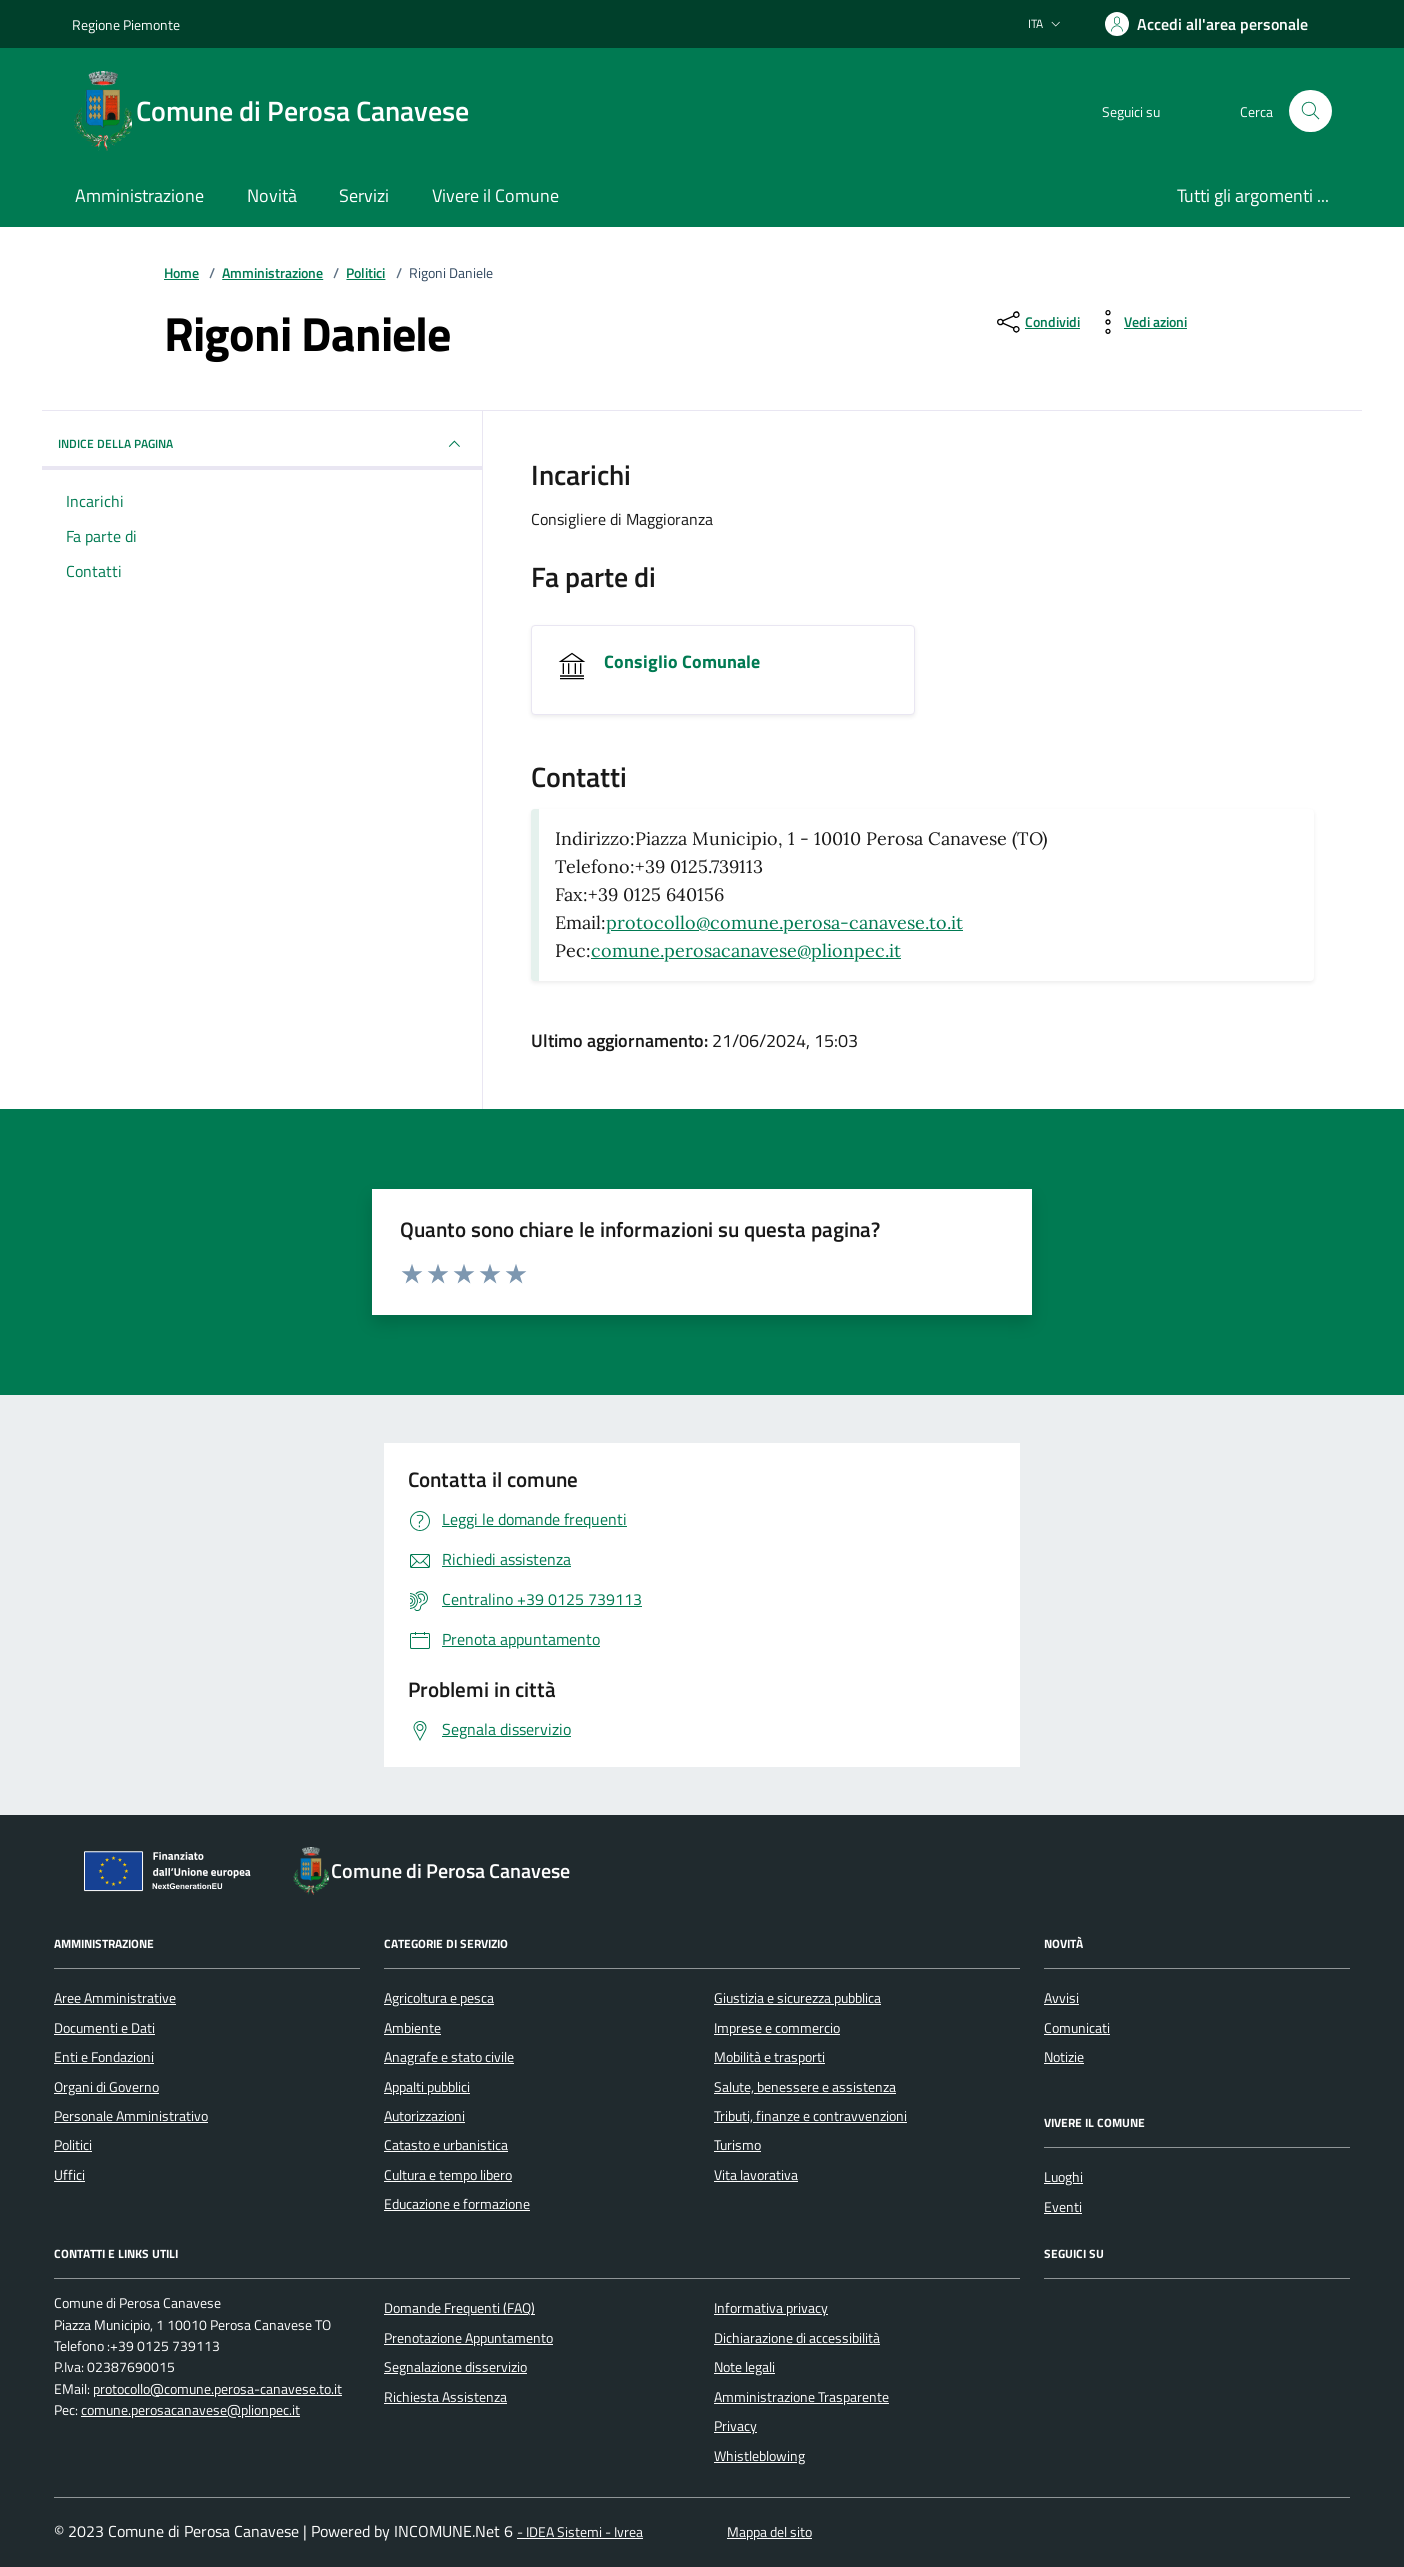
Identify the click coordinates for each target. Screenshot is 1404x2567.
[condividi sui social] (1036, 322)
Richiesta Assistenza (445, 2397)
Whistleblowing (759, 2456)
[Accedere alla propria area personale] (1206, 24)
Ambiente (412, 2028)
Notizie (1064, 2057)
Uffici (69, 2175)
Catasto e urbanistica (446, 2145)
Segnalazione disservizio (455, 2367)
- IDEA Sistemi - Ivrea (580, 2532)
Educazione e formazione (457, 2204)
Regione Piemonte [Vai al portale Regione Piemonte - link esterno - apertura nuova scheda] (126, 24)
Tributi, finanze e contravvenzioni (810, 2116)
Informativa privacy (771, 2308)
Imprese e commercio (777, 2028)
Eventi (1063, 2207)
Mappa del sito (769, 2532)
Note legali (744, 2367)
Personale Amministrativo (131, 2116)
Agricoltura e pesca (439, 1998)
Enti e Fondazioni (104, 2057)
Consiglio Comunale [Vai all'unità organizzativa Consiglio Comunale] (682, 662)
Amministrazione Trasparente (801, 2397)
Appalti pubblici (427, 2087)
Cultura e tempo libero (448, 2175)
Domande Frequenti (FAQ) (459, 2308)
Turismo (737, 2145)
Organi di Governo (106, 2087)
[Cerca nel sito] (1310, 111)
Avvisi (1061, 1998)
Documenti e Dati (104, 2028)
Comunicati (1077, 2028)
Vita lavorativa (756, 2175)
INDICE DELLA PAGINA (262, 444)
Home (181, 273)
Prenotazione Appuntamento (468, 2338)
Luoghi (1063, 2177)
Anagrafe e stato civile (449, 2057)
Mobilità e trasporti (769, 2057)
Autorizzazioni (424, 2116)
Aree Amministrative (115, 1998)
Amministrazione (272, 273)
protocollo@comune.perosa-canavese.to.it (784, 922)
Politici (365, 273)
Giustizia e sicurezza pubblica (797, 1998)
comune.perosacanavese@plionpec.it (746, 950)
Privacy (735, 2426)
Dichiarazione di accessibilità (797, 2338)
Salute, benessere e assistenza (805, 2087)
